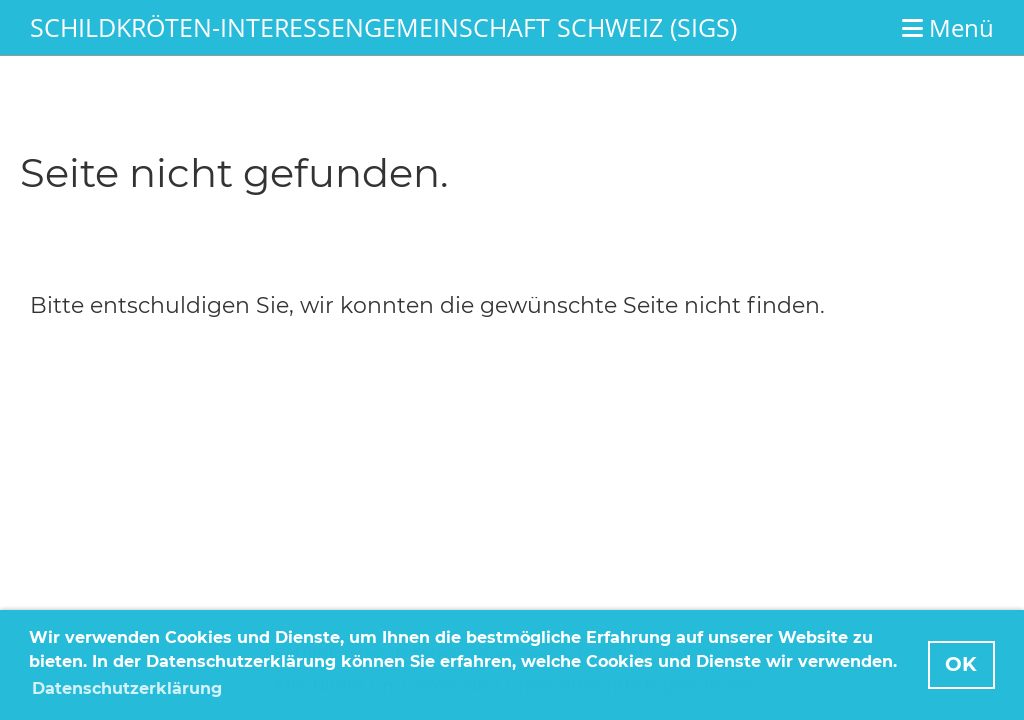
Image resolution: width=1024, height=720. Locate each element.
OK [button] (961, 664)
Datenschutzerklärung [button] (127, 688)
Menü (948, 27)
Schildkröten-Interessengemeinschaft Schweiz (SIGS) (383, 27)
